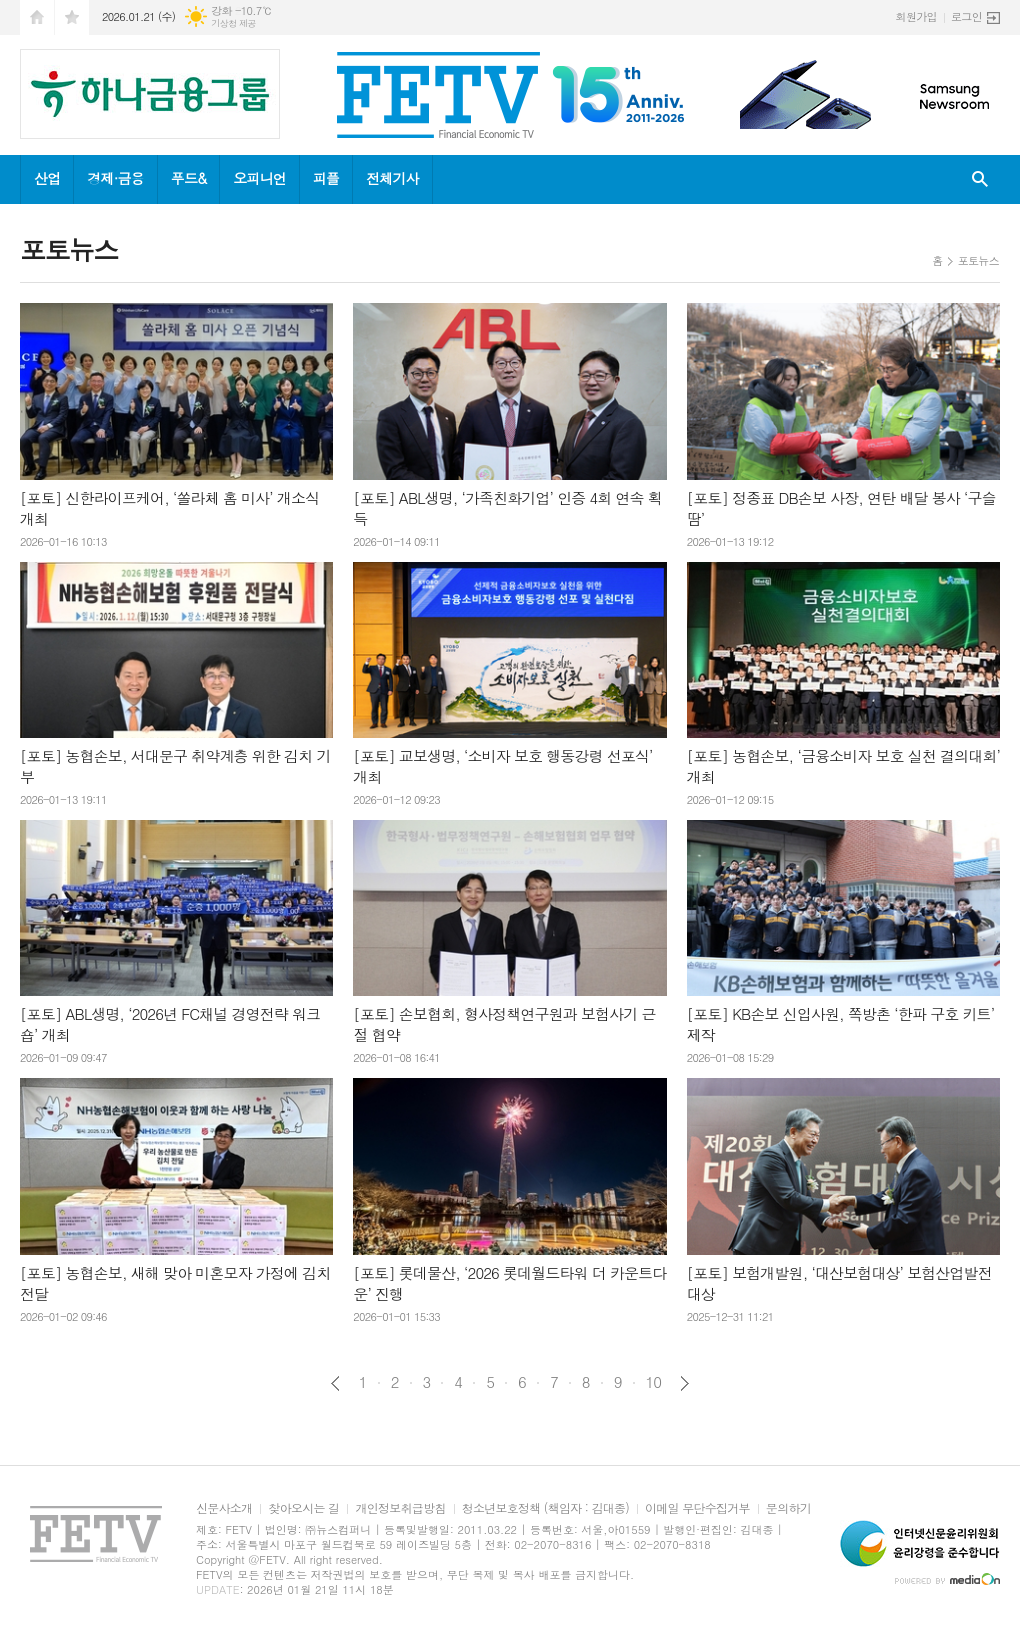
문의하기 (788, 1508)
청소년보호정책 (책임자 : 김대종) (545, 1508)
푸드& (188, 178)
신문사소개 (224, 1508)
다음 (684, 1383)
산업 (47, 178)
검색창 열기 (980, 179)
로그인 (966, 16)
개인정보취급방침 (400, 1508)
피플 (326, 178)
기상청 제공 (233, 23)
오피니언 (259, 178)
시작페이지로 (37, 17)
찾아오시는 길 (303, 1508)
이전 (335, 1383)
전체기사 (392, 178)
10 (654, 1382)
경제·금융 (115, 178)
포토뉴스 (978, 260)
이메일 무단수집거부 (697, 1508)
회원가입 (916, 16)
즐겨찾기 (72, 17)
